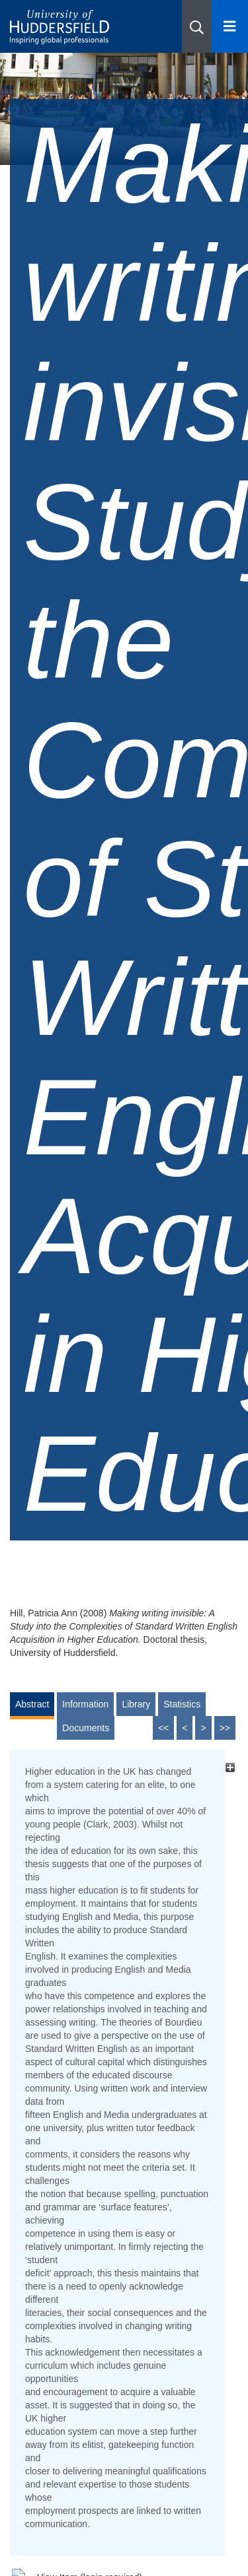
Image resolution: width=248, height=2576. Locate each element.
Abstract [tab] (32, 1704)
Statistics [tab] (181, 1704)
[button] (197, 26)
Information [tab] (85, 1704)
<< (163, 1728)
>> (225, 1728)
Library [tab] (136, 1704)
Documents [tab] (85, 1728)
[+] (230, 1768)
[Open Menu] (230, 26)
